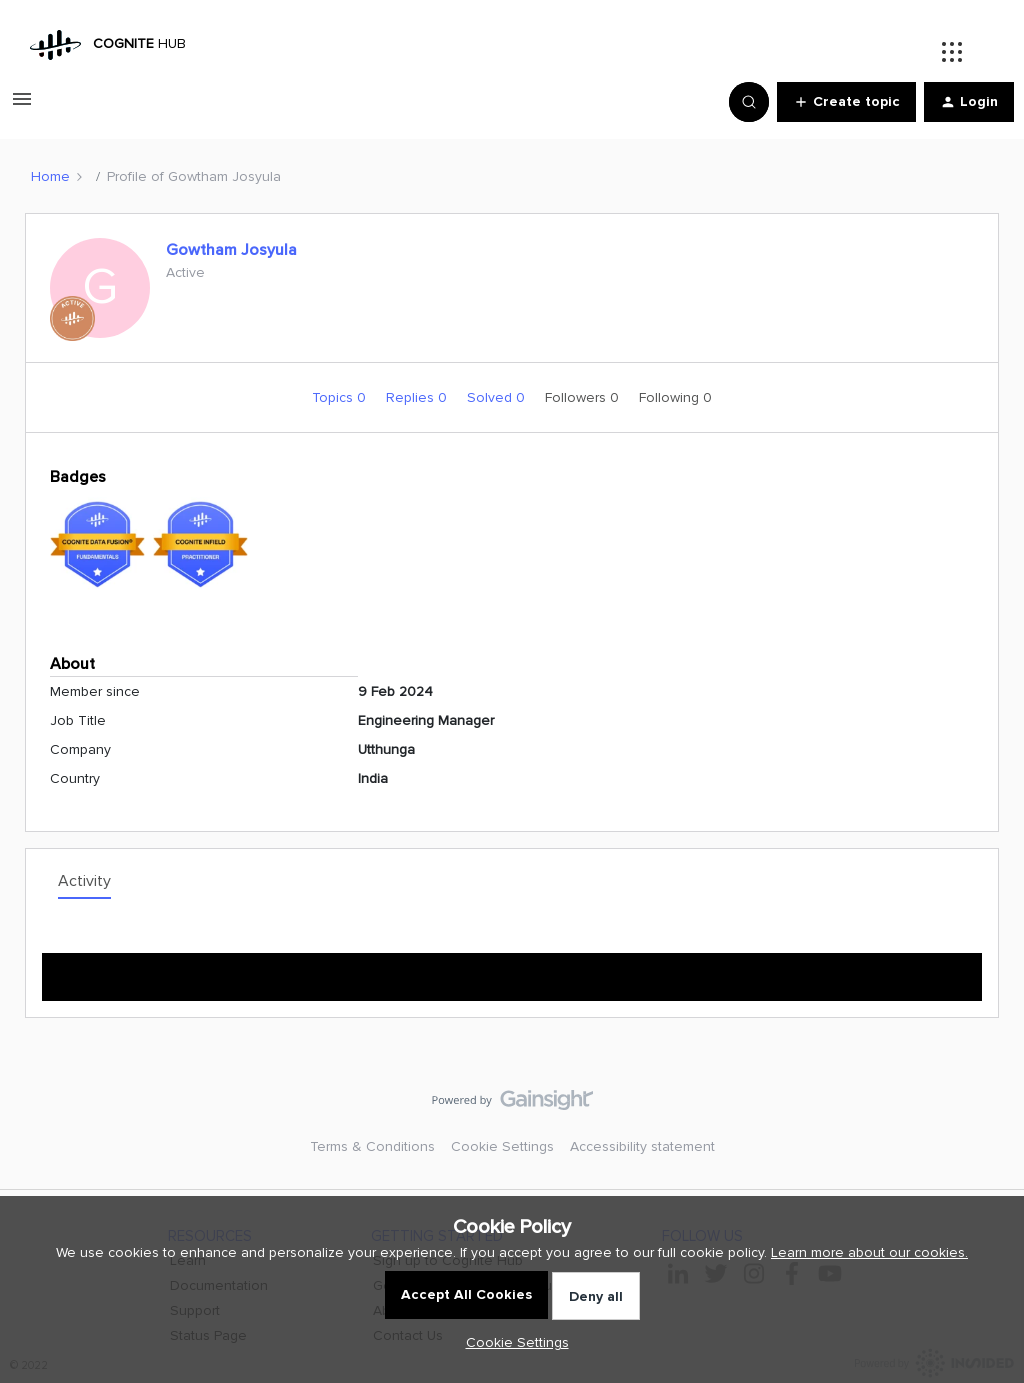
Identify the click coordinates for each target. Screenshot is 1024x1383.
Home (50, 176)
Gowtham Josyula (231, 250)
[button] (22, 106)
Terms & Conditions (372, 1146)
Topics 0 (341, 397)
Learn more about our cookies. (869, 1252)
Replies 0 (418, 397)
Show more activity (512, 970)
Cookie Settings (502, 1146)
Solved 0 (498, 397)
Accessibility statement (642, 1146)
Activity (84, 881)
